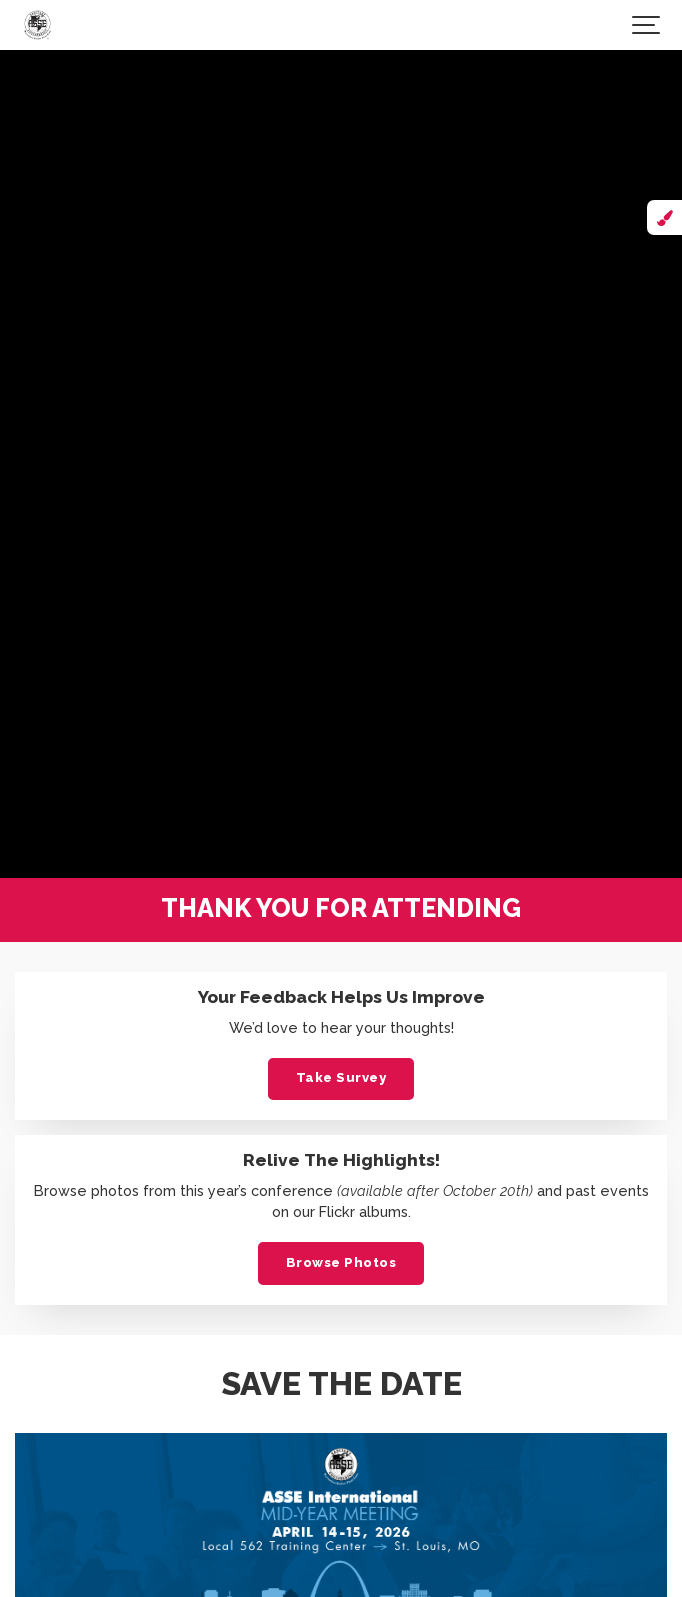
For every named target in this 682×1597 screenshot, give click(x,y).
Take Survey (341, 1077)
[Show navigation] (647, 25)
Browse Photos (341, 1262)
